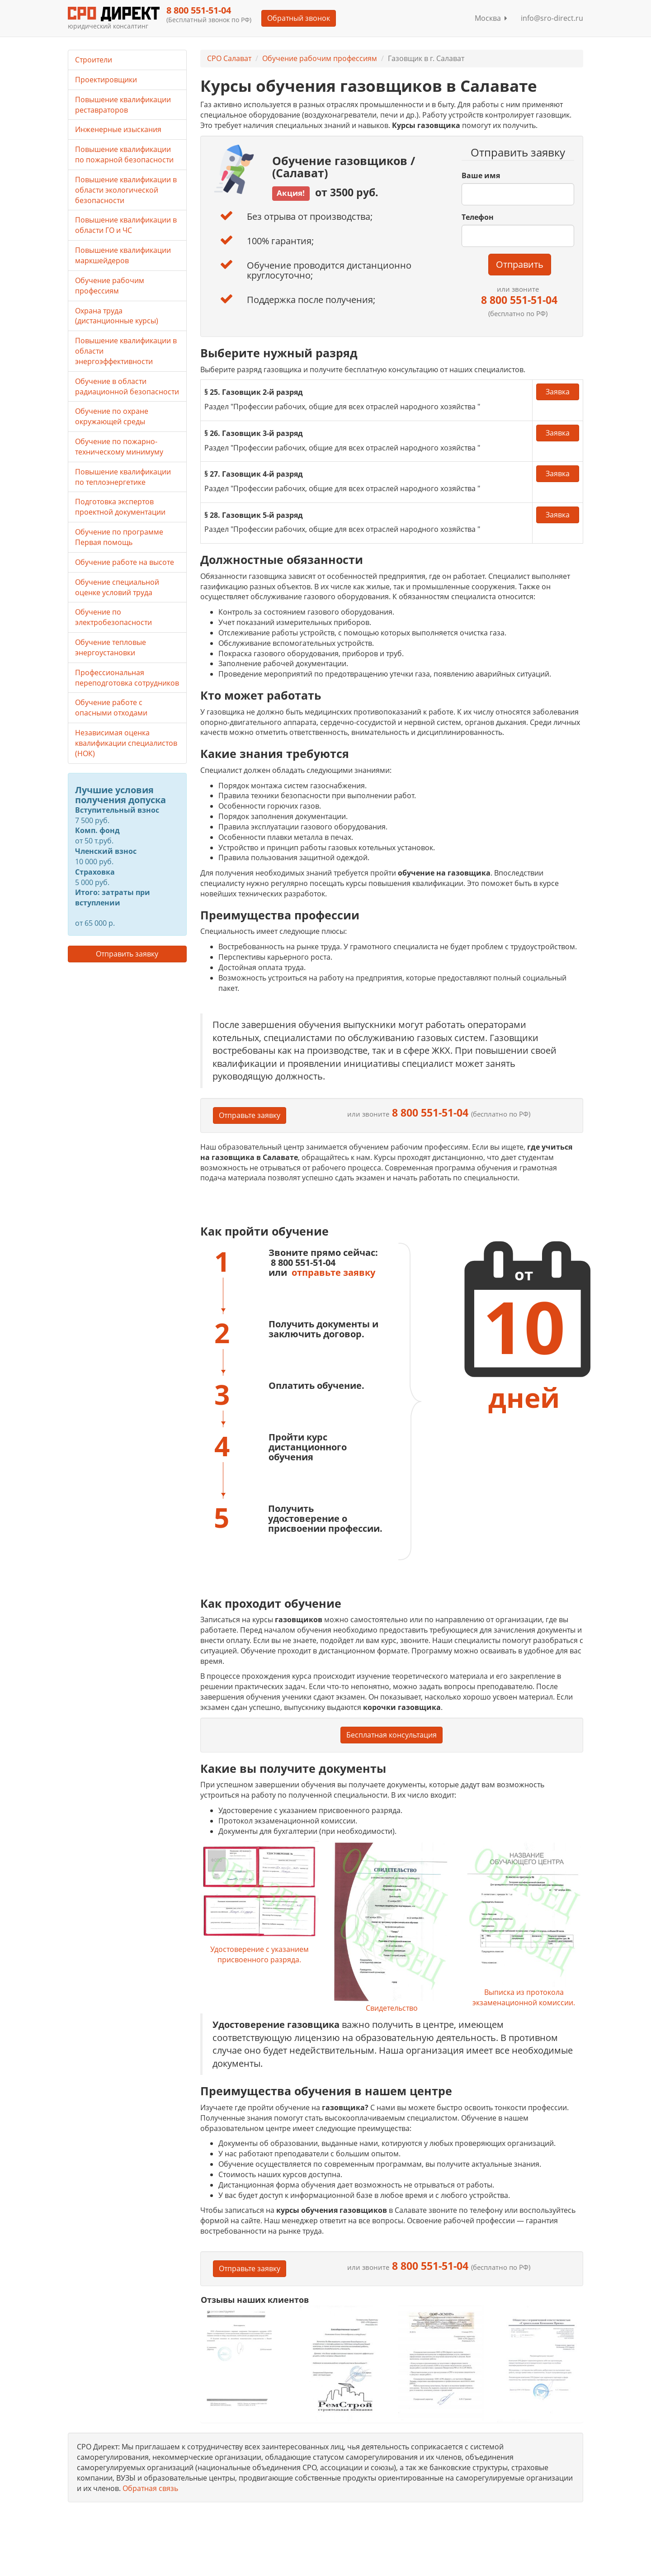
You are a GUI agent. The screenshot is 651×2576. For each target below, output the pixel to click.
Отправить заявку (127, 954)
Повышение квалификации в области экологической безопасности (126, 190)
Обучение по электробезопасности (113, 617)
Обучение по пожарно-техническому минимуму (119, 446)
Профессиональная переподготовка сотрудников (127, 678)
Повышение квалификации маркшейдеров (123, 255)
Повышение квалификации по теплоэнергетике (123, 477)
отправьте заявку (333, 1272)
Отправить (519, 264)
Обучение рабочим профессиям (319, 58)
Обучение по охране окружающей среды (111, 416)
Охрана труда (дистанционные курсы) (116, 316)
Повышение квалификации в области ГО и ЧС (126, 225)
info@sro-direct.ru (552, 18)
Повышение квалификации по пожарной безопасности (124, 154)
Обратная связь (150, 2488)
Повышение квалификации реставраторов (123, 105)
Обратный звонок (298, 18)
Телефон (478, 217)
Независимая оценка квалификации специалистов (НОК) (126, 743)
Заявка (558, 392)
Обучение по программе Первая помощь (119, 537)
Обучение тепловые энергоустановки (110, 647)
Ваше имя (481, 175)
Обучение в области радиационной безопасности (127, 386)
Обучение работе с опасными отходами (111, 707)
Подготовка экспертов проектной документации (120, 507)
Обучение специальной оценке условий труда (117, 587)
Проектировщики (106, 80)
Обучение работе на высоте (124, 562)
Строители (93, 60)
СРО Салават (229, 58)
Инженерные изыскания (118, 129)
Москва (491, 18)
